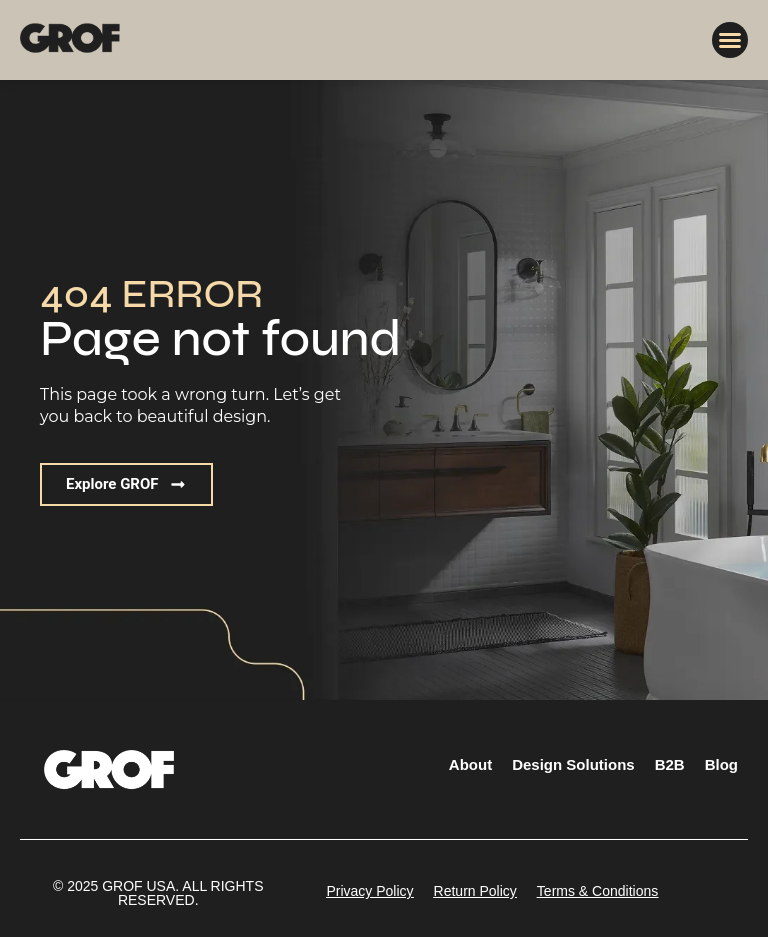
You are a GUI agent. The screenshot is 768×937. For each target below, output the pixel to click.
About (470, 764)
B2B (670, 764)
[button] (730, 40)
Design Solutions (573, 764)
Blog (721, 764)
